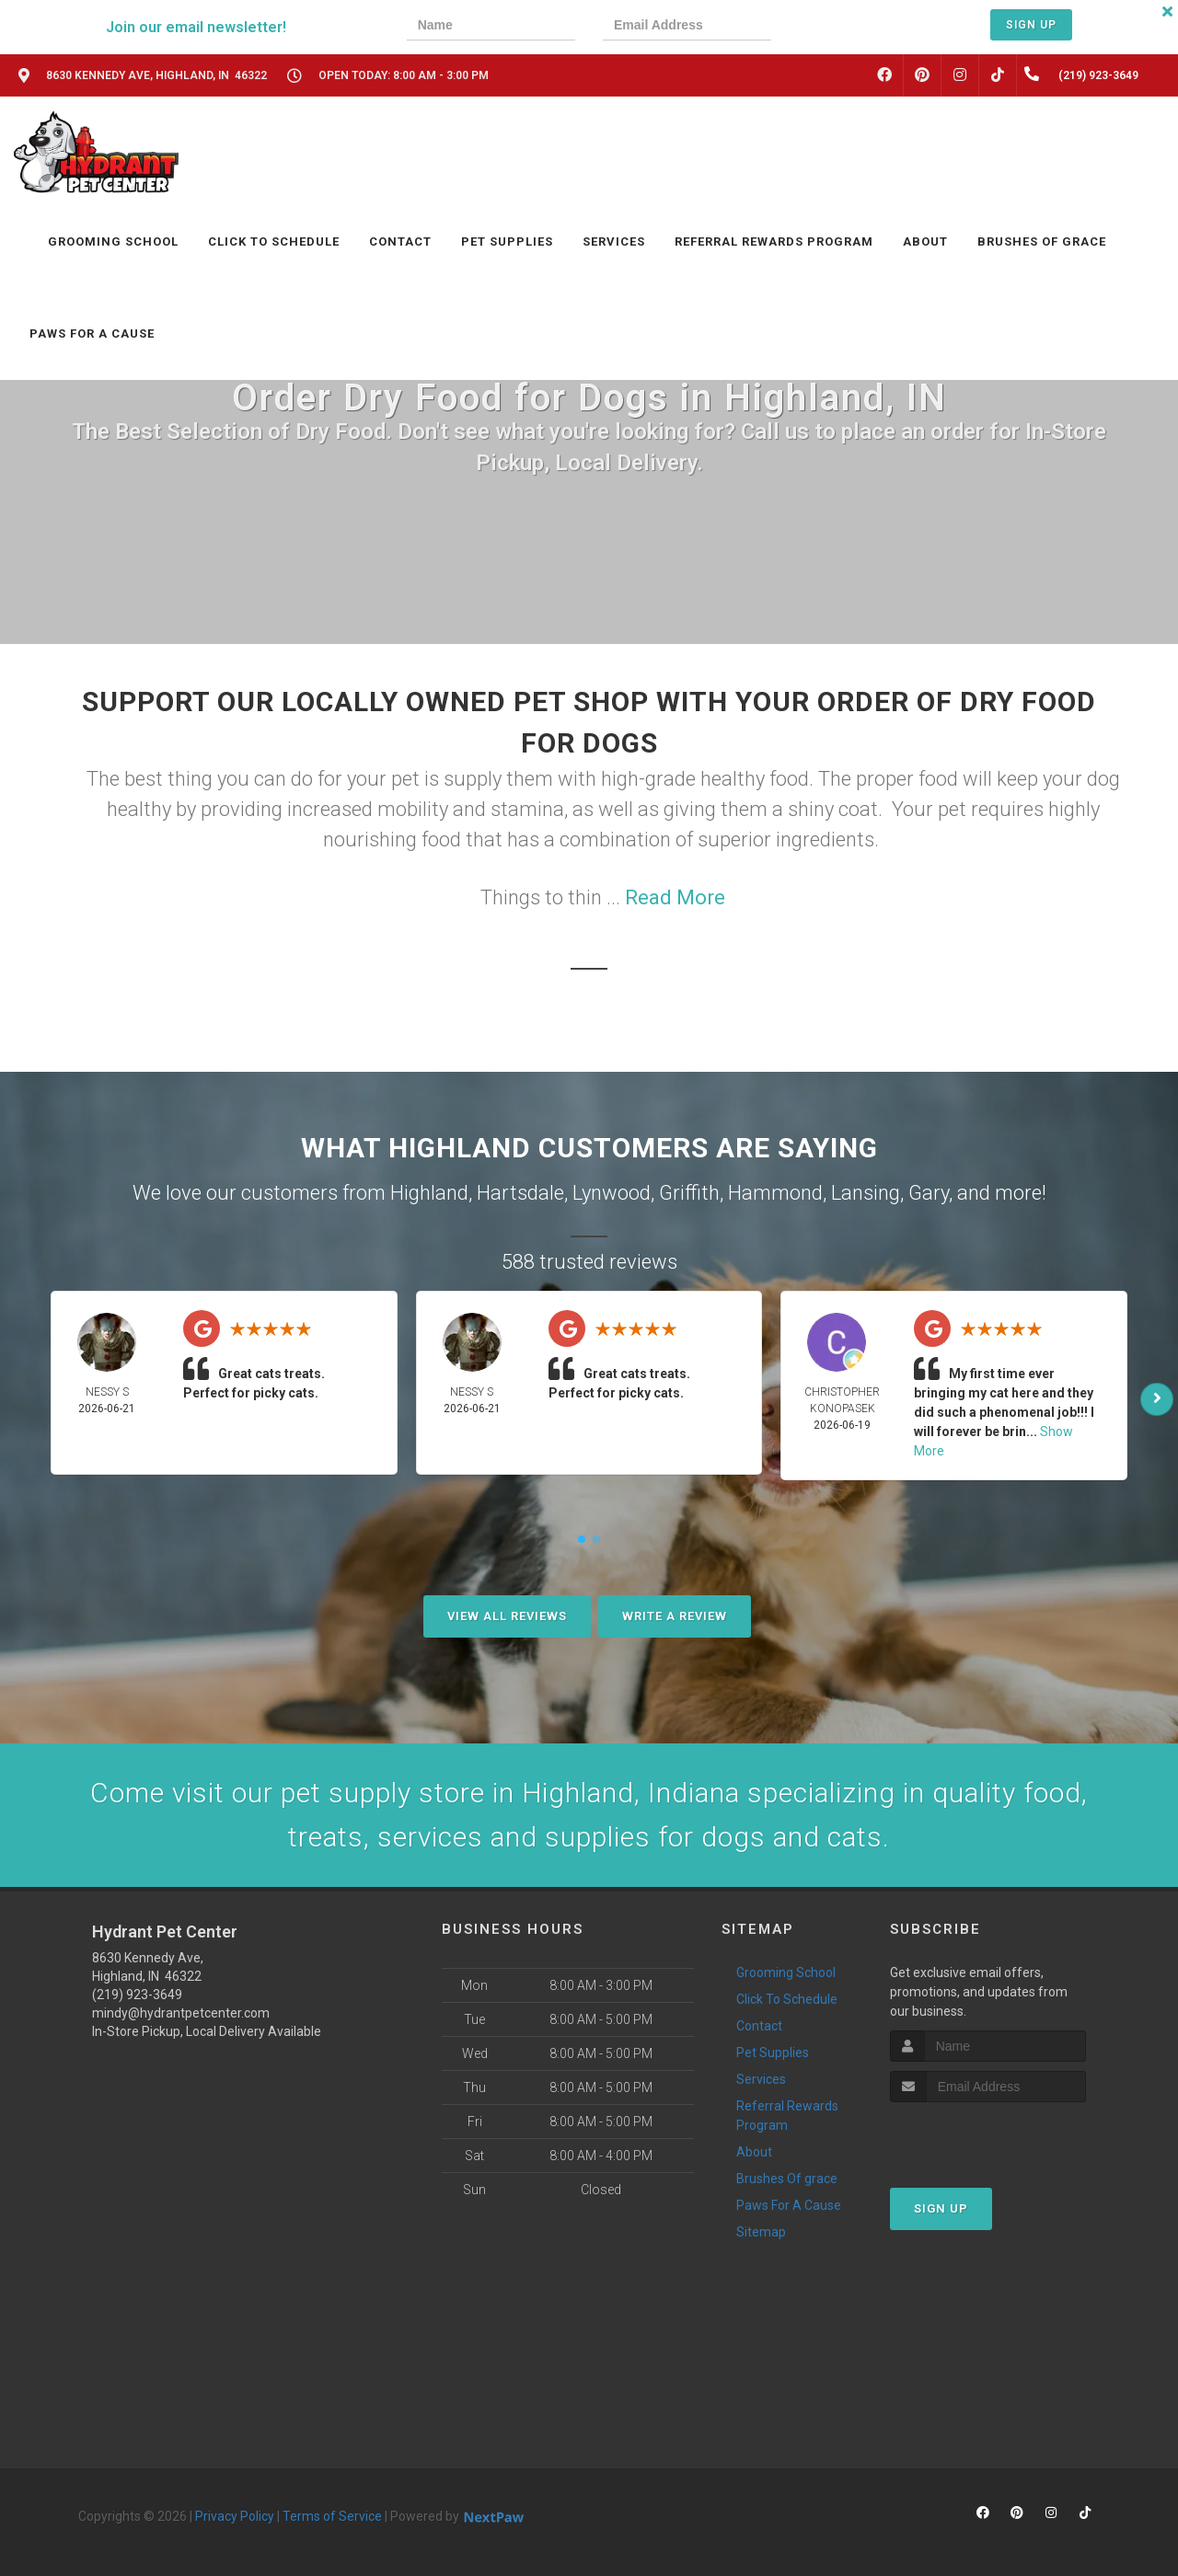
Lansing (865, 1192)
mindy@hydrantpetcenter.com (181, 2013)
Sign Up (1031, 24)
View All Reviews (507, 1616)
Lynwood (611, 1192)
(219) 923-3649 (137, 1994)
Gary (928, 1192)
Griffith (689, 1192)
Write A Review (674, 1616)
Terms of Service (332, 2516)
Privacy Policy (234, 2516)
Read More (675, 897)
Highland (429, 1192)
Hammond (775, 1192)
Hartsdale (520, 1192)
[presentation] (862, 27)
